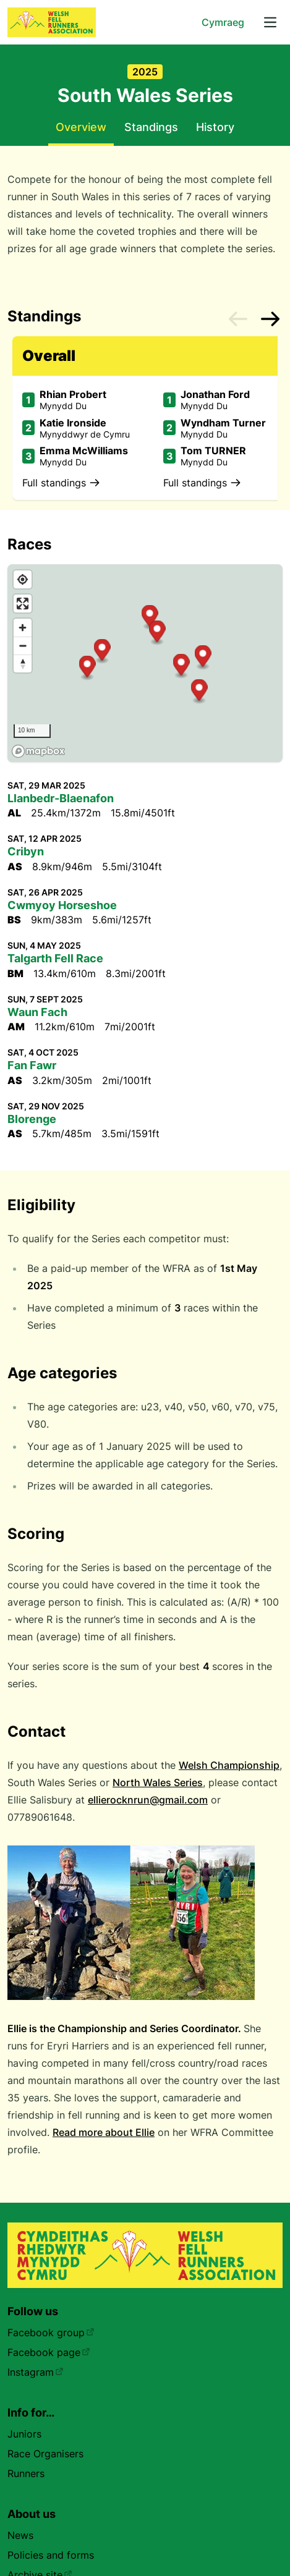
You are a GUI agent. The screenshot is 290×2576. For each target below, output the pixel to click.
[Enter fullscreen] (23, 603)
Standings (151, 127)
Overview (81, 127)
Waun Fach (37, 1012)
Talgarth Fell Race (55, 958)
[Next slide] (270, 319)
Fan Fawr (31, 1065)
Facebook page (48, 2352)
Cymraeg (223, 22)
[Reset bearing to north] (23, 663)
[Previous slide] (238, 319)
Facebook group (51, 2332)
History (215, 127)
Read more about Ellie (104, 2132)
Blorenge (31, 1118)
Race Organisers (45, 2453)
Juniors (24, 2434)
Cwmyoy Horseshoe (62, 905)
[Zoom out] (23, 646)
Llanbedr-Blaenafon (60, 798)
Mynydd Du (63, 405)
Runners (26, 2473)
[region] (145, 663)
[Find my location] (23, 579)
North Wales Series (158, 1782)
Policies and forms (50, 2555)
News (20, 2535)
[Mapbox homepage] (38, 751)
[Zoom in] (23, 628)
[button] (181, 666)
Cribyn (25, 851)
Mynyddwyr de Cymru (85, 434)
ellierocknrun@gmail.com (148, 1800)
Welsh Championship (229, 1765)
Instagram (35, 2372)
